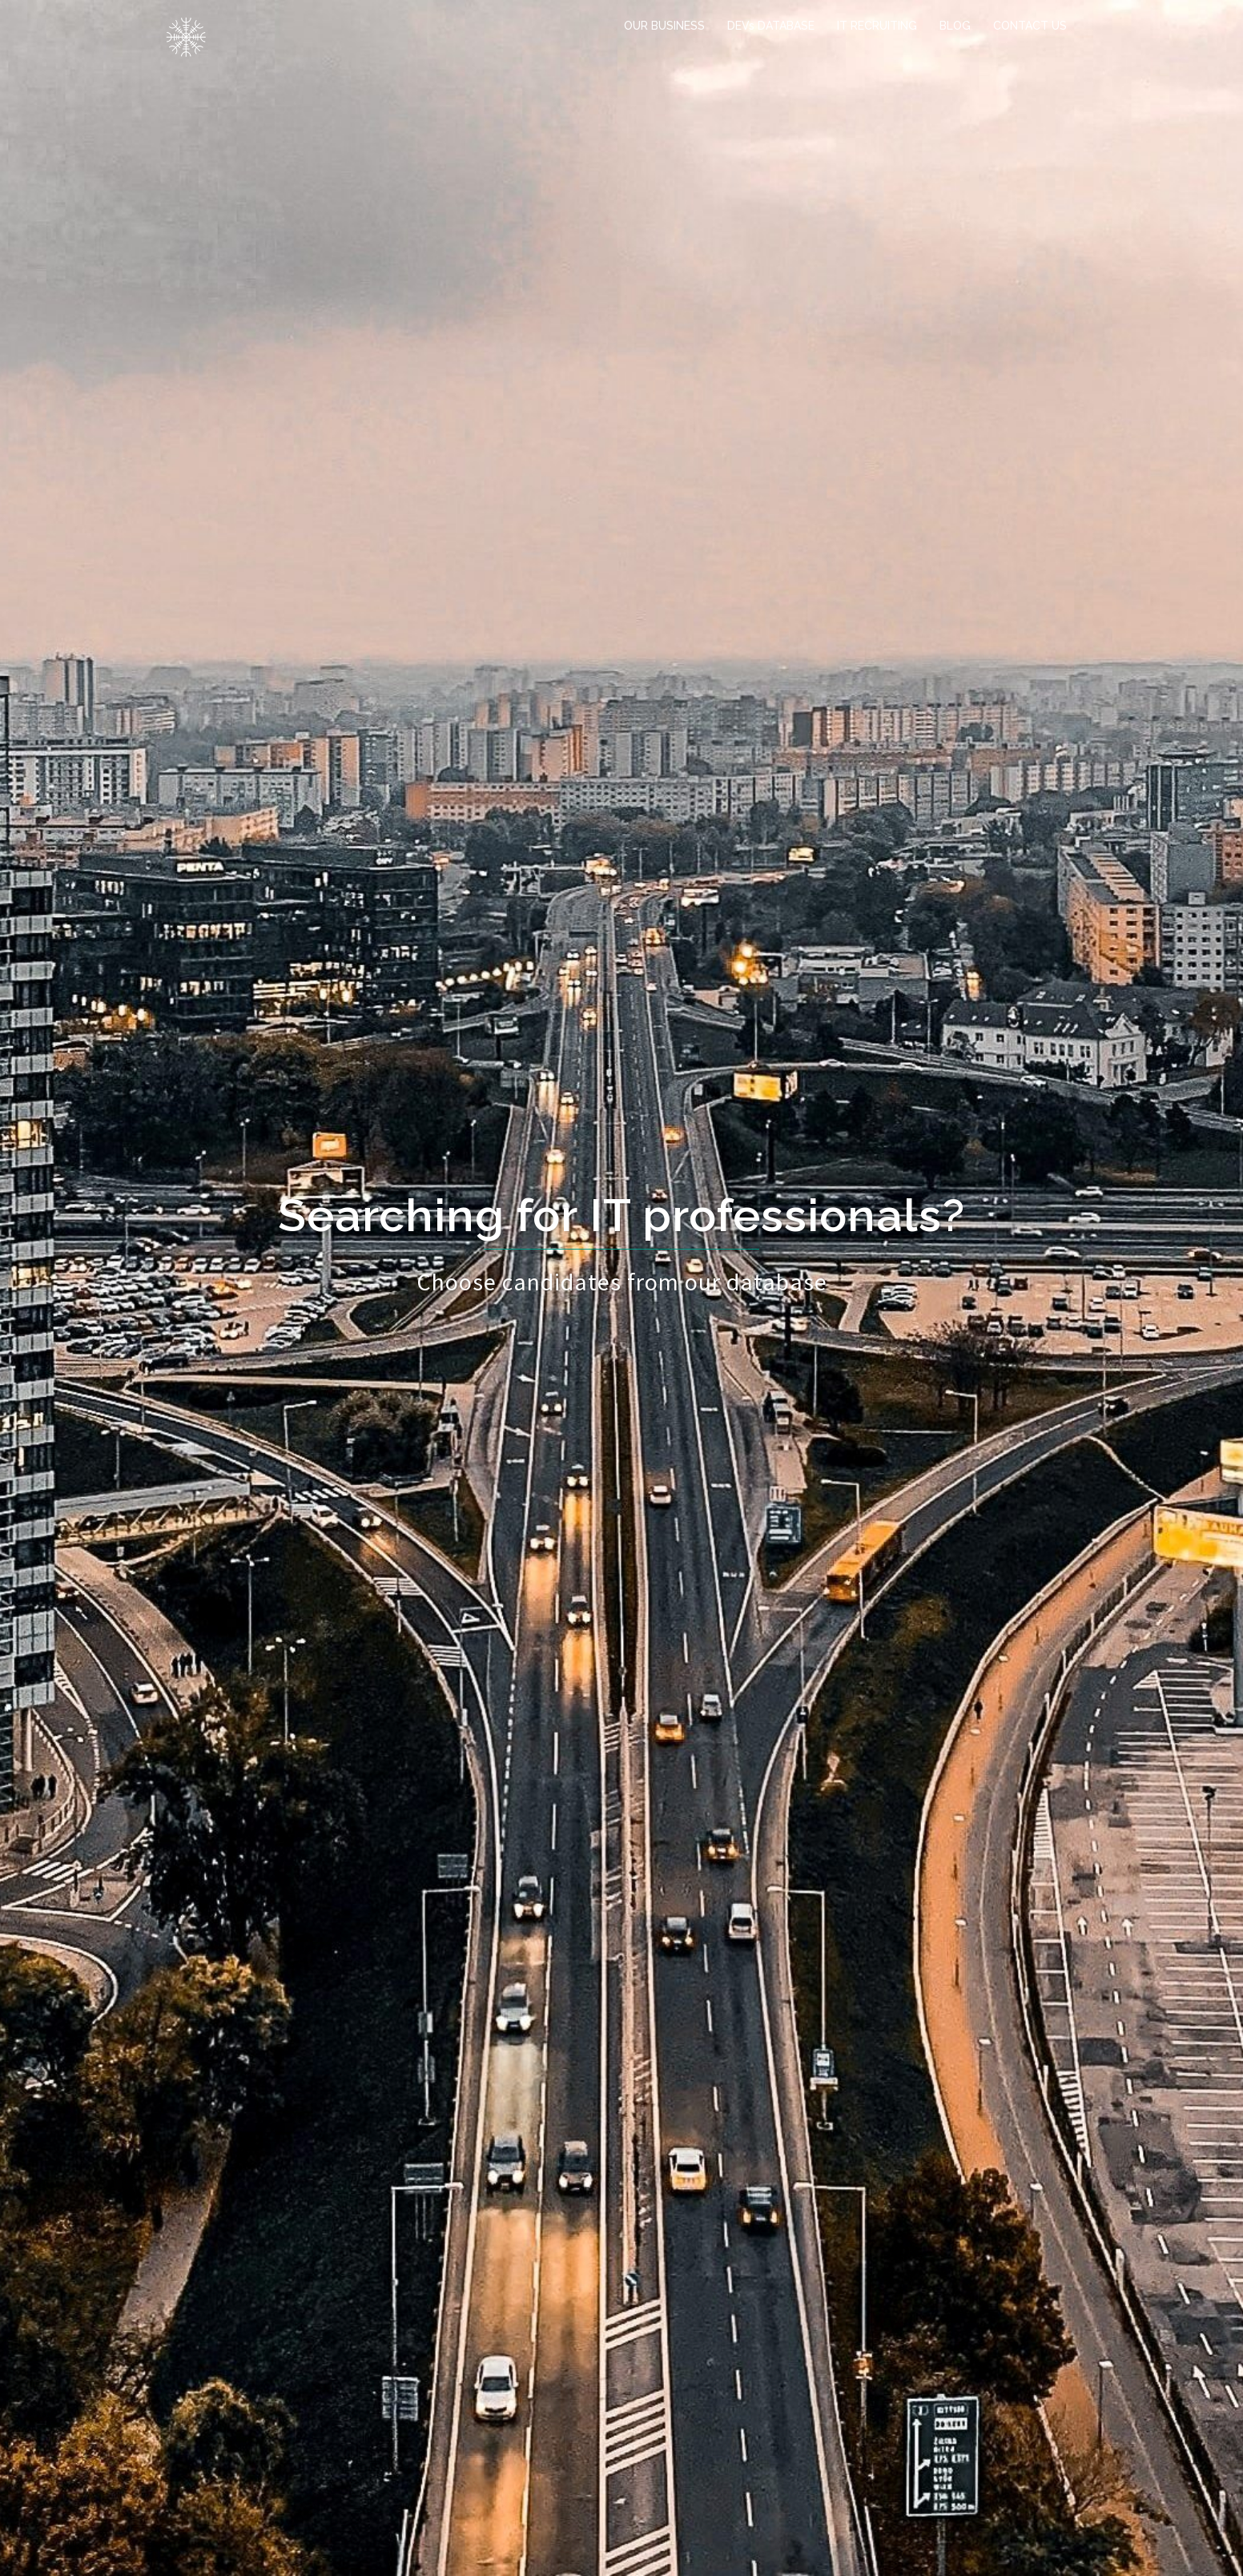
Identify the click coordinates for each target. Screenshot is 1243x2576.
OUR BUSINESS (664, 25)
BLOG (955, 25)
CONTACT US (1030, 25)
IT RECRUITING (877, 25)
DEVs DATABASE (771, 25)
